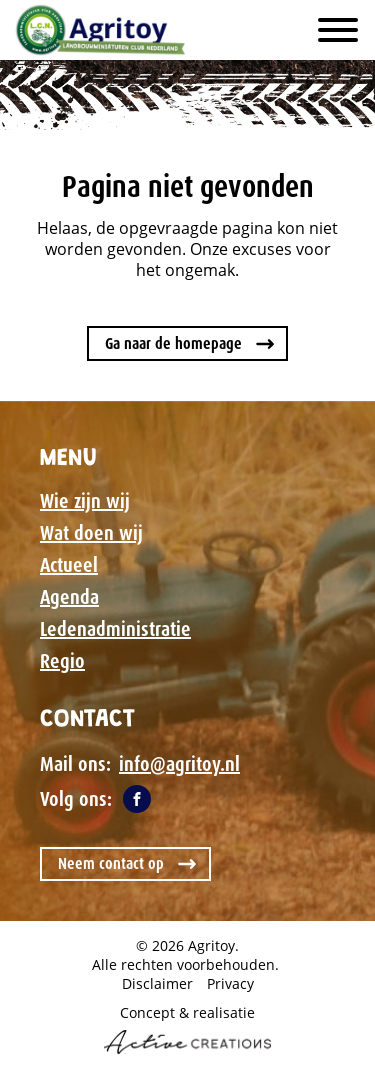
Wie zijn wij (85, 501)
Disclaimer (157, 983)
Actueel (69, 565)
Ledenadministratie (115, 629)
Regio (62, 661)
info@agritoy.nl (179, 764)
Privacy (230, 983)
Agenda (69, 597)
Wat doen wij (91, 533)
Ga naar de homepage (173, 343)
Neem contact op (111, 863)
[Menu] (338, 30)
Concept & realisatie (187, 1028)
